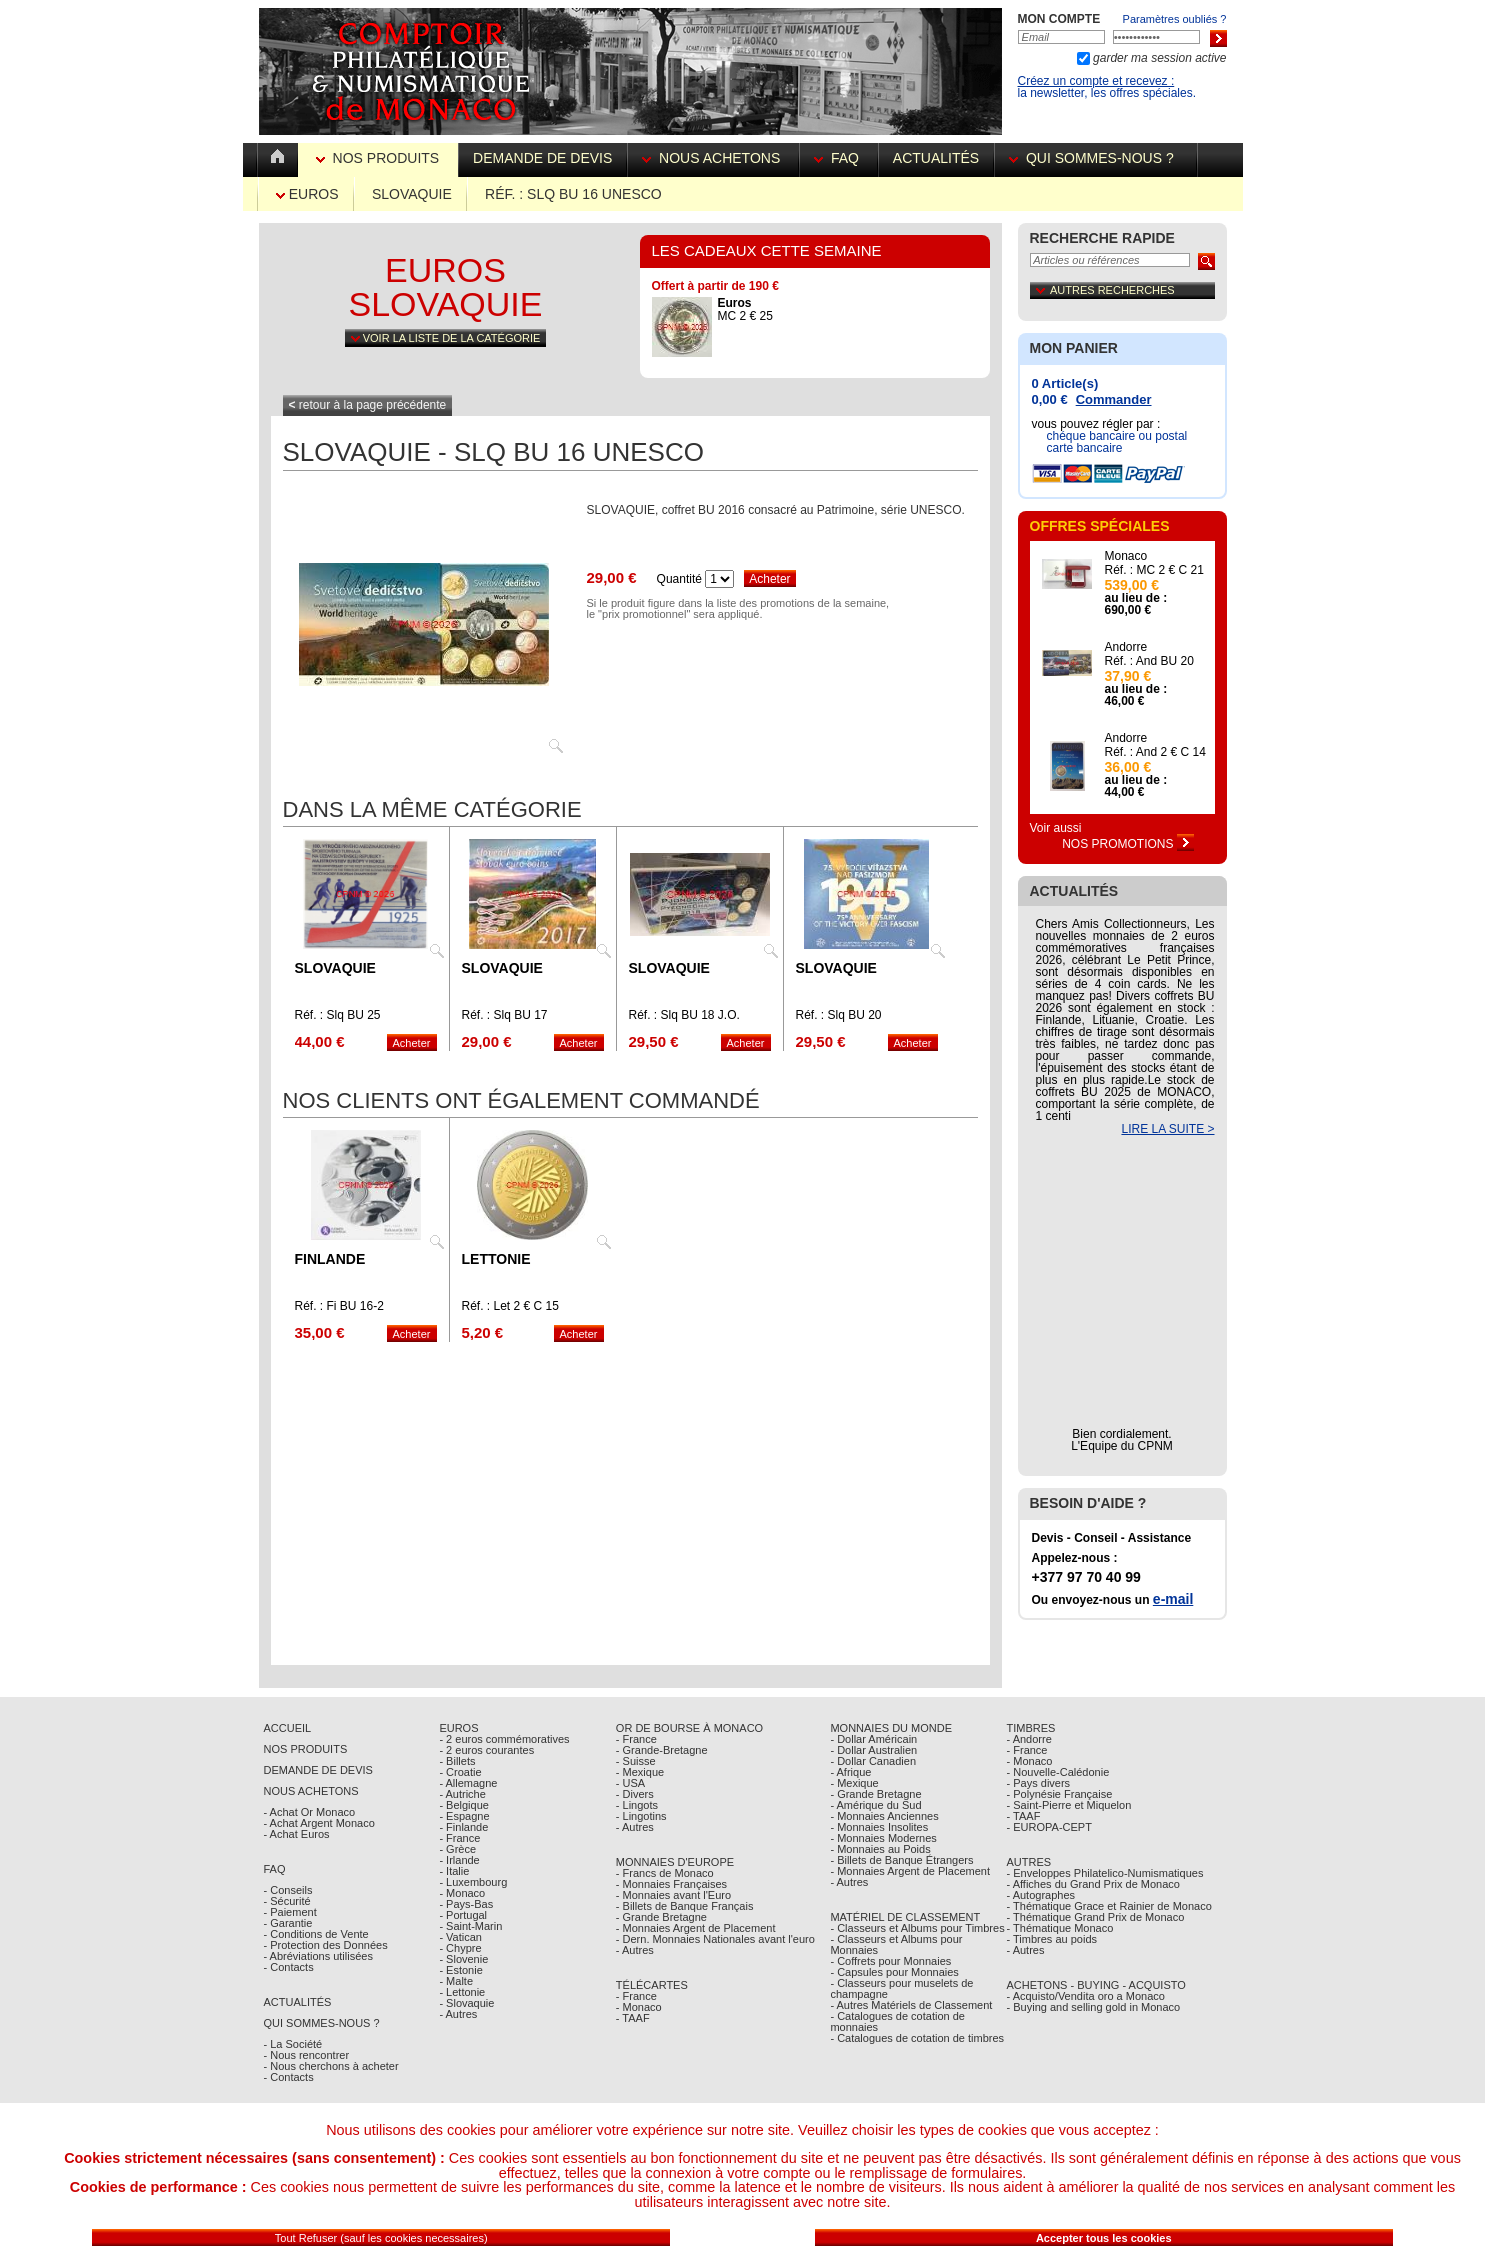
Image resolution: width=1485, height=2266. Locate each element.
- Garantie (288, 1923)
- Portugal (463, 1915)
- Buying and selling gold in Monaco (1094, 2007)
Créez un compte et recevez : (1096, 81)
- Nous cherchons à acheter (331, 2066)
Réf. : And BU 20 (1149, 661)
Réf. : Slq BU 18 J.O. (684, 1015)
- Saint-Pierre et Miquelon (1069, 1805)
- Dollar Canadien (873, 1761)
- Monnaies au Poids (880, 1849)
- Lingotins (641, 1816)
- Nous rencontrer (307, 2055)
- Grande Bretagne (661, 1917)
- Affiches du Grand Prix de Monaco (1093, 1884)
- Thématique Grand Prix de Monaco (1096, 1917)
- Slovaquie (466, 2003)
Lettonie (496, 1259)
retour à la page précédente (368, 405)
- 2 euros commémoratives (504, 1739)
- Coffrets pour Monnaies (890, 1961)
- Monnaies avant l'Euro (673, 1895)
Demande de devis (542, 158)
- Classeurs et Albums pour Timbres (917, 1928)
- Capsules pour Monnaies (894, 1972)
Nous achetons (713, 158)
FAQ (838, 158)
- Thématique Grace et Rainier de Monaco (1109, 1906)
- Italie (454, 1871)
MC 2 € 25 (745, 309)
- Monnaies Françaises (671, 1884)
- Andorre (1029, 1739)
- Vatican (460, 1937)
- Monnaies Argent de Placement (696, 1928)
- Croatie (460, 1772)
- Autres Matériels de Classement (911, 2005)
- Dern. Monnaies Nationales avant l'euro (715, 1939)
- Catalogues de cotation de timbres (917, 2038)
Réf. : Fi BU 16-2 (339, 1306)
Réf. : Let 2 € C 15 (510, 1306)
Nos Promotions (1128, 844)
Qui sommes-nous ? (1095, 158)
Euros (307, 194)
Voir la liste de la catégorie (446, 338)
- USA (630, 1783)
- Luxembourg (473, 1882)
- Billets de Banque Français (685, 1906)
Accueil (288, 1728)
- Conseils (288, 1890)
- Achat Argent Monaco (319, 1823)
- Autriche (462, 1794)
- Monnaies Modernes (883, 1838)
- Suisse (636, 1761)
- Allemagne (468, 1783)
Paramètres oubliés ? (1175, 19)
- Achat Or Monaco (310, 1812)
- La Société (293, 2044)
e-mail (1173, 1599)
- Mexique (640, 1772)
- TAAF (633, 2018)
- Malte (456, 1981)
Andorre (1126, 647)
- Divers (635, 1794)
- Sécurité (287, 1901)
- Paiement (290, 1912)
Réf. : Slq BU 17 (505, 1015)
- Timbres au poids (1052, 1939)
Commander (1114, 399)
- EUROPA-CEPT (1049, 1827)
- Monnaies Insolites (879, 1827)
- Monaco (462, 1893)
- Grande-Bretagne (662, 1750)
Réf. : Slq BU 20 (839, 1015)
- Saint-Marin (470, 1926)
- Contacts (289, 1967)
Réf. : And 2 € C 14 (1155, 752)
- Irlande (459, 1860)
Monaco (1126, 556)
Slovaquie (412, 194)
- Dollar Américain (873, 1739)
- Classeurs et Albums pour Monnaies (896, 1944)
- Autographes (1041, 1895)
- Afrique (850, 1772)
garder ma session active (1158, 58)
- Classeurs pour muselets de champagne (901, 1988)
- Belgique (464, 1805)
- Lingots (637, 1805)
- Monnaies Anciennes (884, 1816)
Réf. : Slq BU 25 (338, 1015)
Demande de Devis (318, 1770)
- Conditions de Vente (316, 1934)
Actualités (936, 158)
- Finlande (463, 1827)
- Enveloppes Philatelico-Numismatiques (1105, 1873)
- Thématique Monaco (1060, 1928)
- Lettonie (462, 1992)
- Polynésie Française (1060, 1794)
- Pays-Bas (466, 1904)
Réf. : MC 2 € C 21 (1154, 570)
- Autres (458, 2014)
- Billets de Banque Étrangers (901, 1860)
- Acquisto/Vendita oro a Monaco (1086, 1996)
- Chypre (460, 1948)
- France (459, 1838)
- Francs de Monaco (665, 1873)
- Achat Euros (297, 1834)
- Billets (457, 1761)
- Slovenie (463, 1959)
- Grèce (457, 1849)
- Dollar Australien (873, 1750)
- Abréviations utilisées (318, 1956)
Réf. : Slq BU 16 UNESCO (573, 194)
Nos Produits (379, 158)
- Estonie (460, 1970)
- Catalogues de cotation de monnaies (897, 2021)
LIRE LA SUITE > (1167, 1129)
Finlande (330, 1259)
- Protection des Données (326, 1945)
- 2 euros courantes (486, 1750)
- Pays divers (1039, 1783)
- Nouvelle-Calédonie (1058, 1772)
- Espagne (464, 1816)
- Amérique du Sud (875, 1805)
